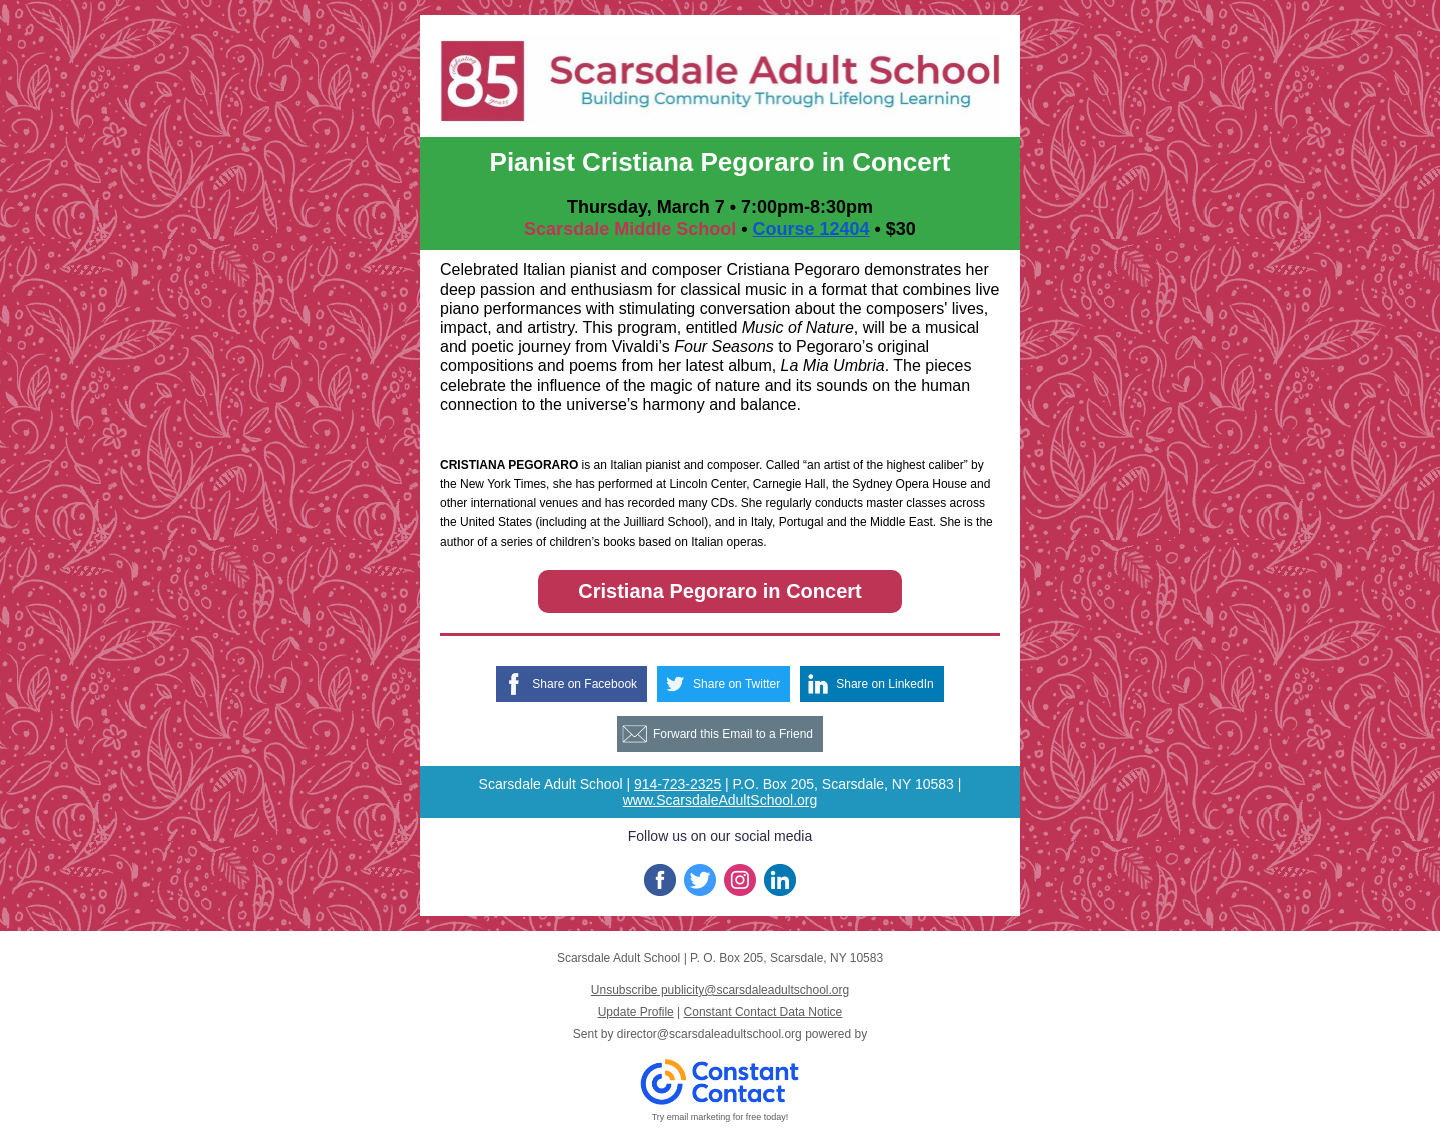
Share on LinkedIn (884, 684)
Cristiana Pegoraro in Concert (719, 591)
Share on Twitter (736, 684)
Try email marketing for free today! (720, 1117)
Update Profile (636, 1012)
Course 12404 (810, 229)
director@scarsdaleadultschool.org (709, 1034)
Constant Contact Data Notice (763, 1012)
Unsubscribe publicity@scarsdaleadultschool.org (720, 990)
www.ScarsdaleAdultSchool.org (720, 800)
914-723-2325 (677, 784)
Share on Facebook (584, 684)
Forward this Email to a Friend (733, 734)
